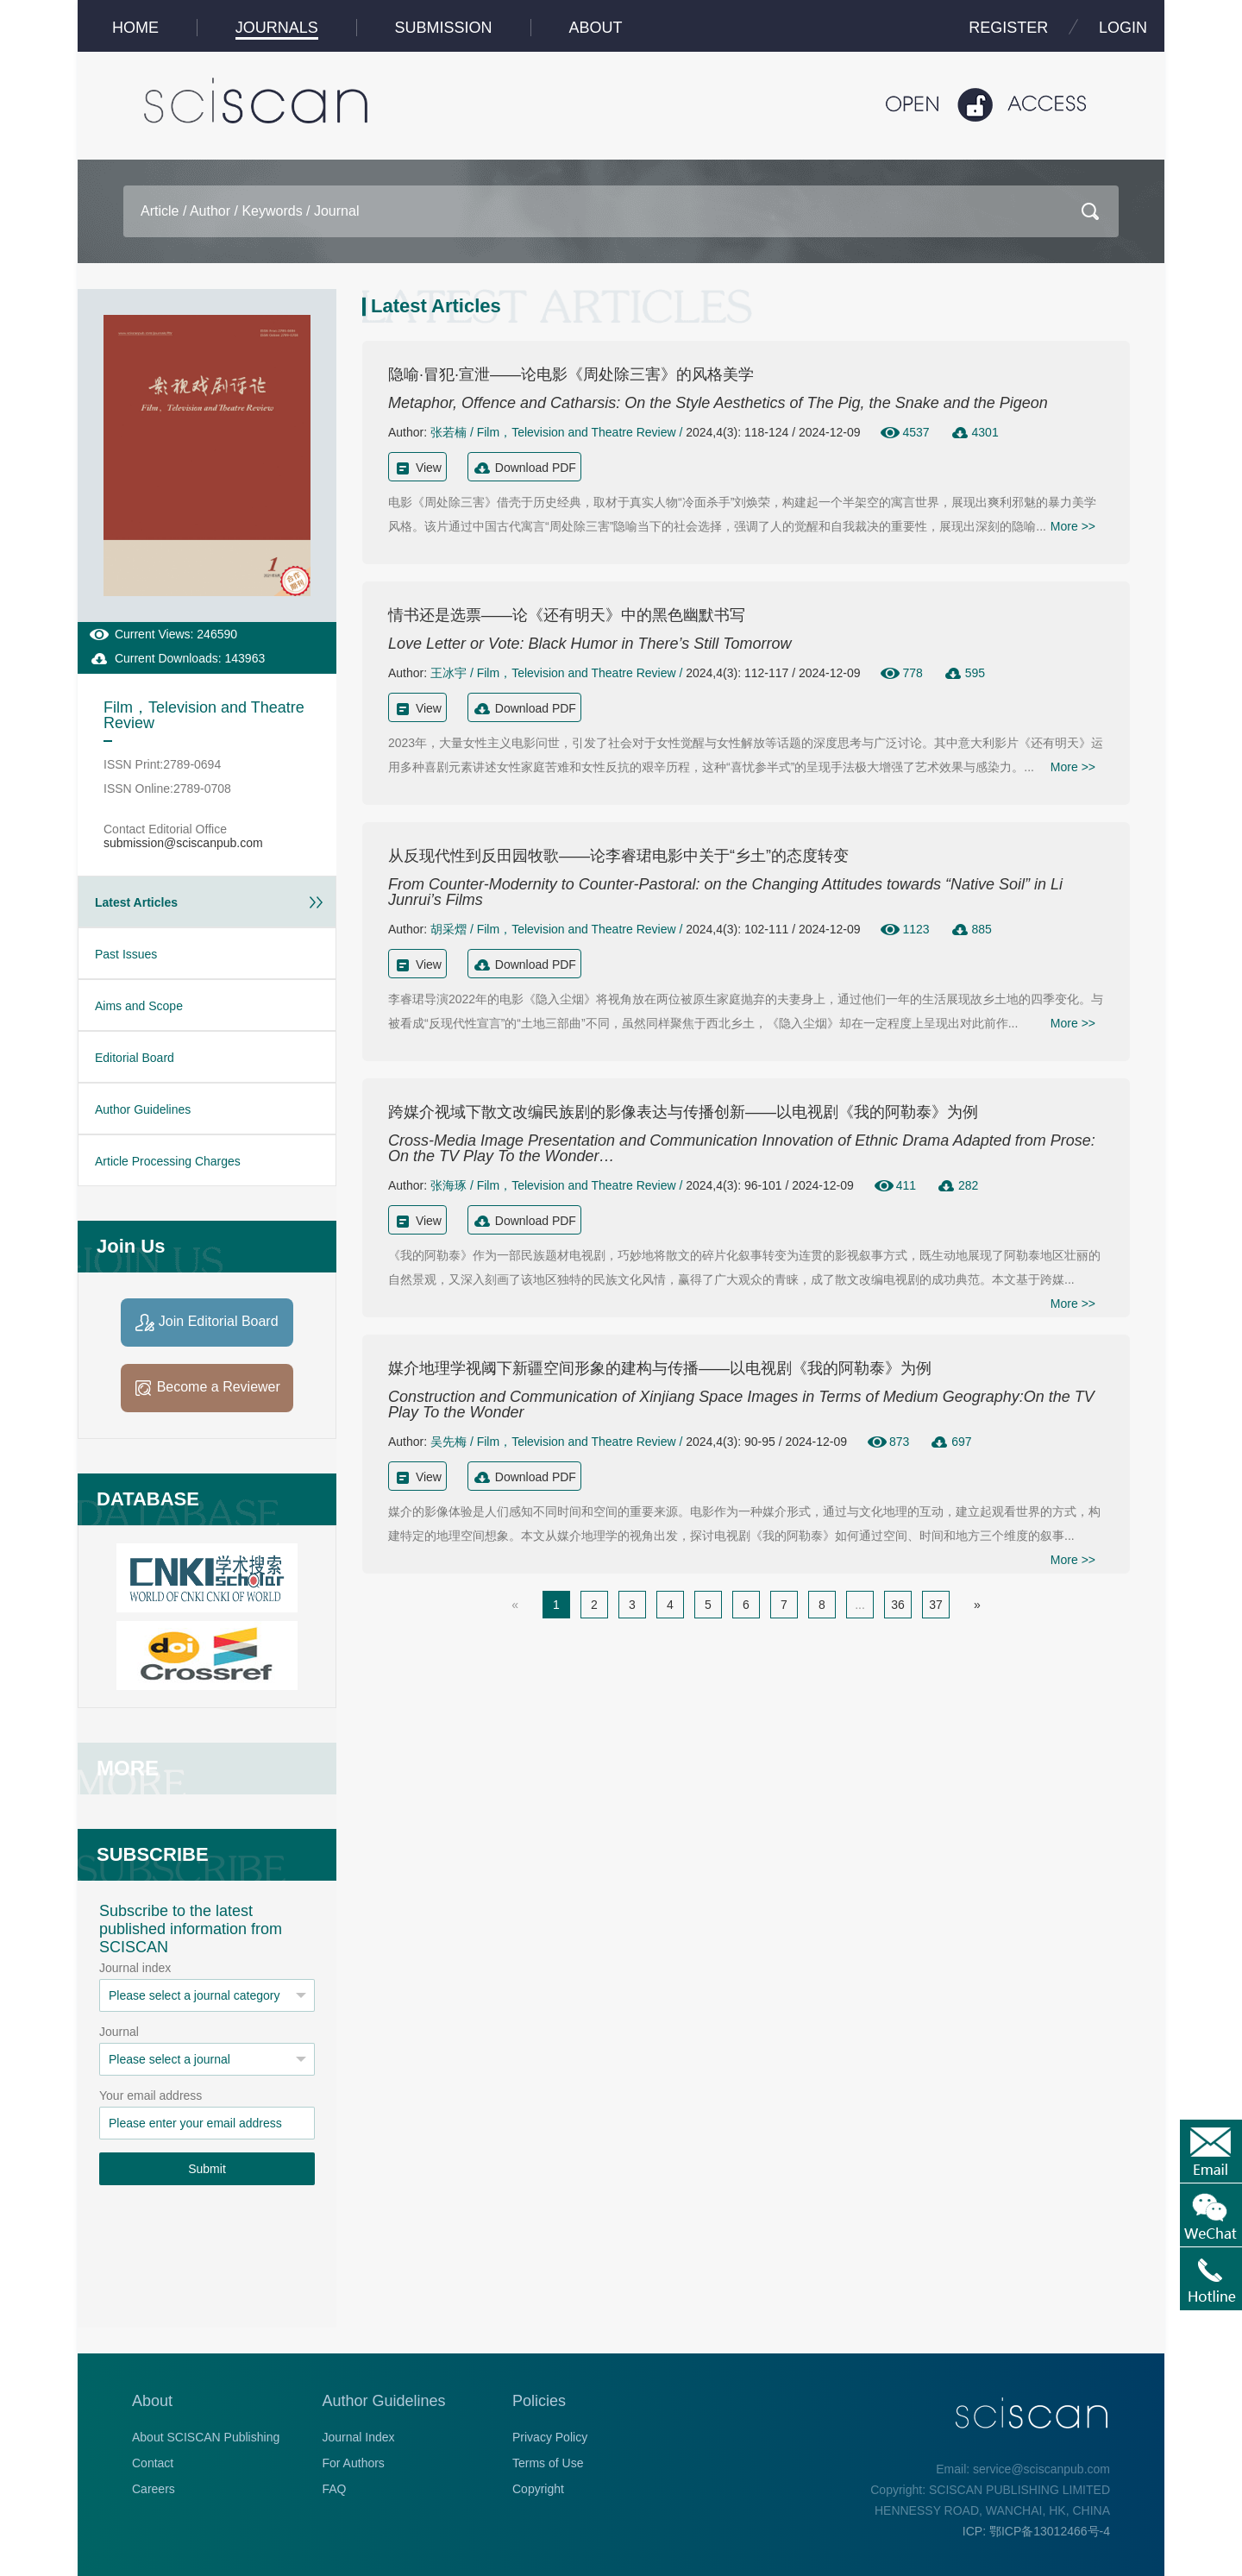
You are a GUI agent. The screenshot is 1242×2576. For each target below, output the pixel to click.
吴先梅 (448, 1441)
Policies (539, 2401)
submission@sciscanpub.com (183, 843)
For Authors (354, 2463)
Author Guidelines (384, 2401)
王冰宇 (448, 673)
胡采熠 (448, 929)
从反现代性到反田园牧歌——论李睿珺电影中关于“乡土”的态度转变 (618, 855)
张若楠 (448, 432)
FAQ (335, 2489)
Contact (152, 2463)
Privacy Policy (549, 2437)
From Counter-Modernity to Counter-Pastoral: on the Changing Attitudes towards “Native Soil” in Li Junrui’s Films (725, 892)
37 (936, 1605)
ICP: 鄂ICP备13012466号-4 (1036, 2531)
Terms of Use (547, 2463)
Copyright (538, 2489)
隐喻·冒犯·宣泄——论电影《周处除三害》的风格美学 (571, 374)
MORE (128, 1768)
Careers (153, 2489)
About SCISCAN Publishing (205, 2437)
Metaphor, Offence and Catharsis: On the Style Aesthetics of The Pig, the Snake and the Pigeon (718, 403)
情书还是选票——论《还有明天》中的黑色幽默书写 (566, 615)
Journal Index (359, 2437)
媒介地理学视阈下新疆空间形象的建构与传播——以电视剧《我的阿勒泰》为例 (660, 1368)
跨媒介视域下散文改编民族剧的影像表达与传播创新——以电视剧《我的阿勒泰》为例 (683, 1112)
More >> (1073, 526)
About (152, 2401)
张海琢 (448, 1185)
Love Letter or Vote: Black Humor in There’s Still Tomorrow (590, 643)
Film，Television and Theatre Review (576, 432)
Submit (207, 2169)
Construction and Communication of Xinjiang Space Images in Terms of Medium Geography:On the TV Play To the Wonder (741, 1404)
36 (898, 1605)
